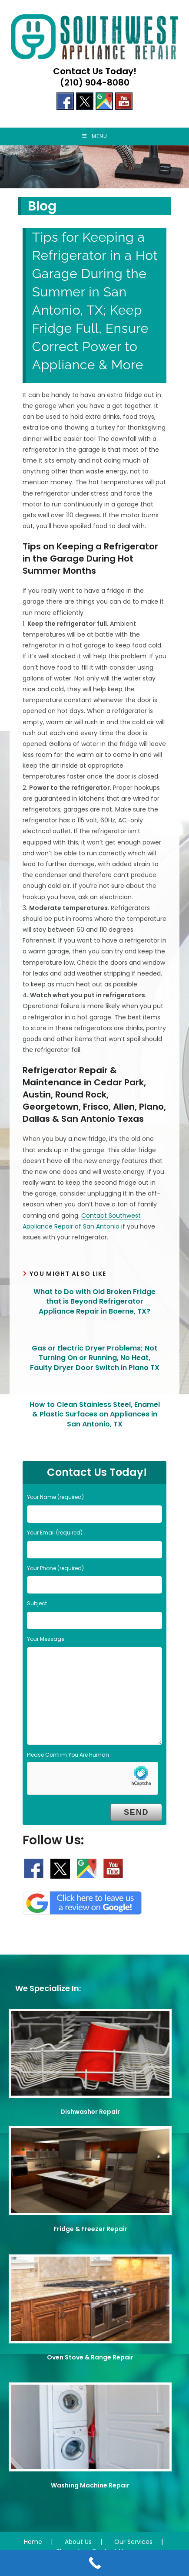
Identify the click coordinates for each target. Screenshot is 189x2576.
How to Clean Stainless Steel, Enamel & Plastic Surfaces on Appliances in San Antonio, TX (95, 1414)
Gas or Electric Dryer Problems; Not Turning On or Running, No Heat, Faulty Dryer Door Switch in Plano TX (94, 1358)
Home (33, 2541)
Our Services (133, 2541)
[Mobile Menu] (95, 136)
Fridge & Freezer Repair (90, 2228)
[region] (94, 166)
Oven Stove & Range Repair (90, 2357)
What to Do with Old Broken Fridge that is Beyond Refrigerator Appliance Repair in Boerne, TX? (94, 1301)
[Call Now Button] (94, 2563)
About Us (78, 2541)
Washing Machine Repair (90, 2485)
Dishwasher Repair (90, 2111)
